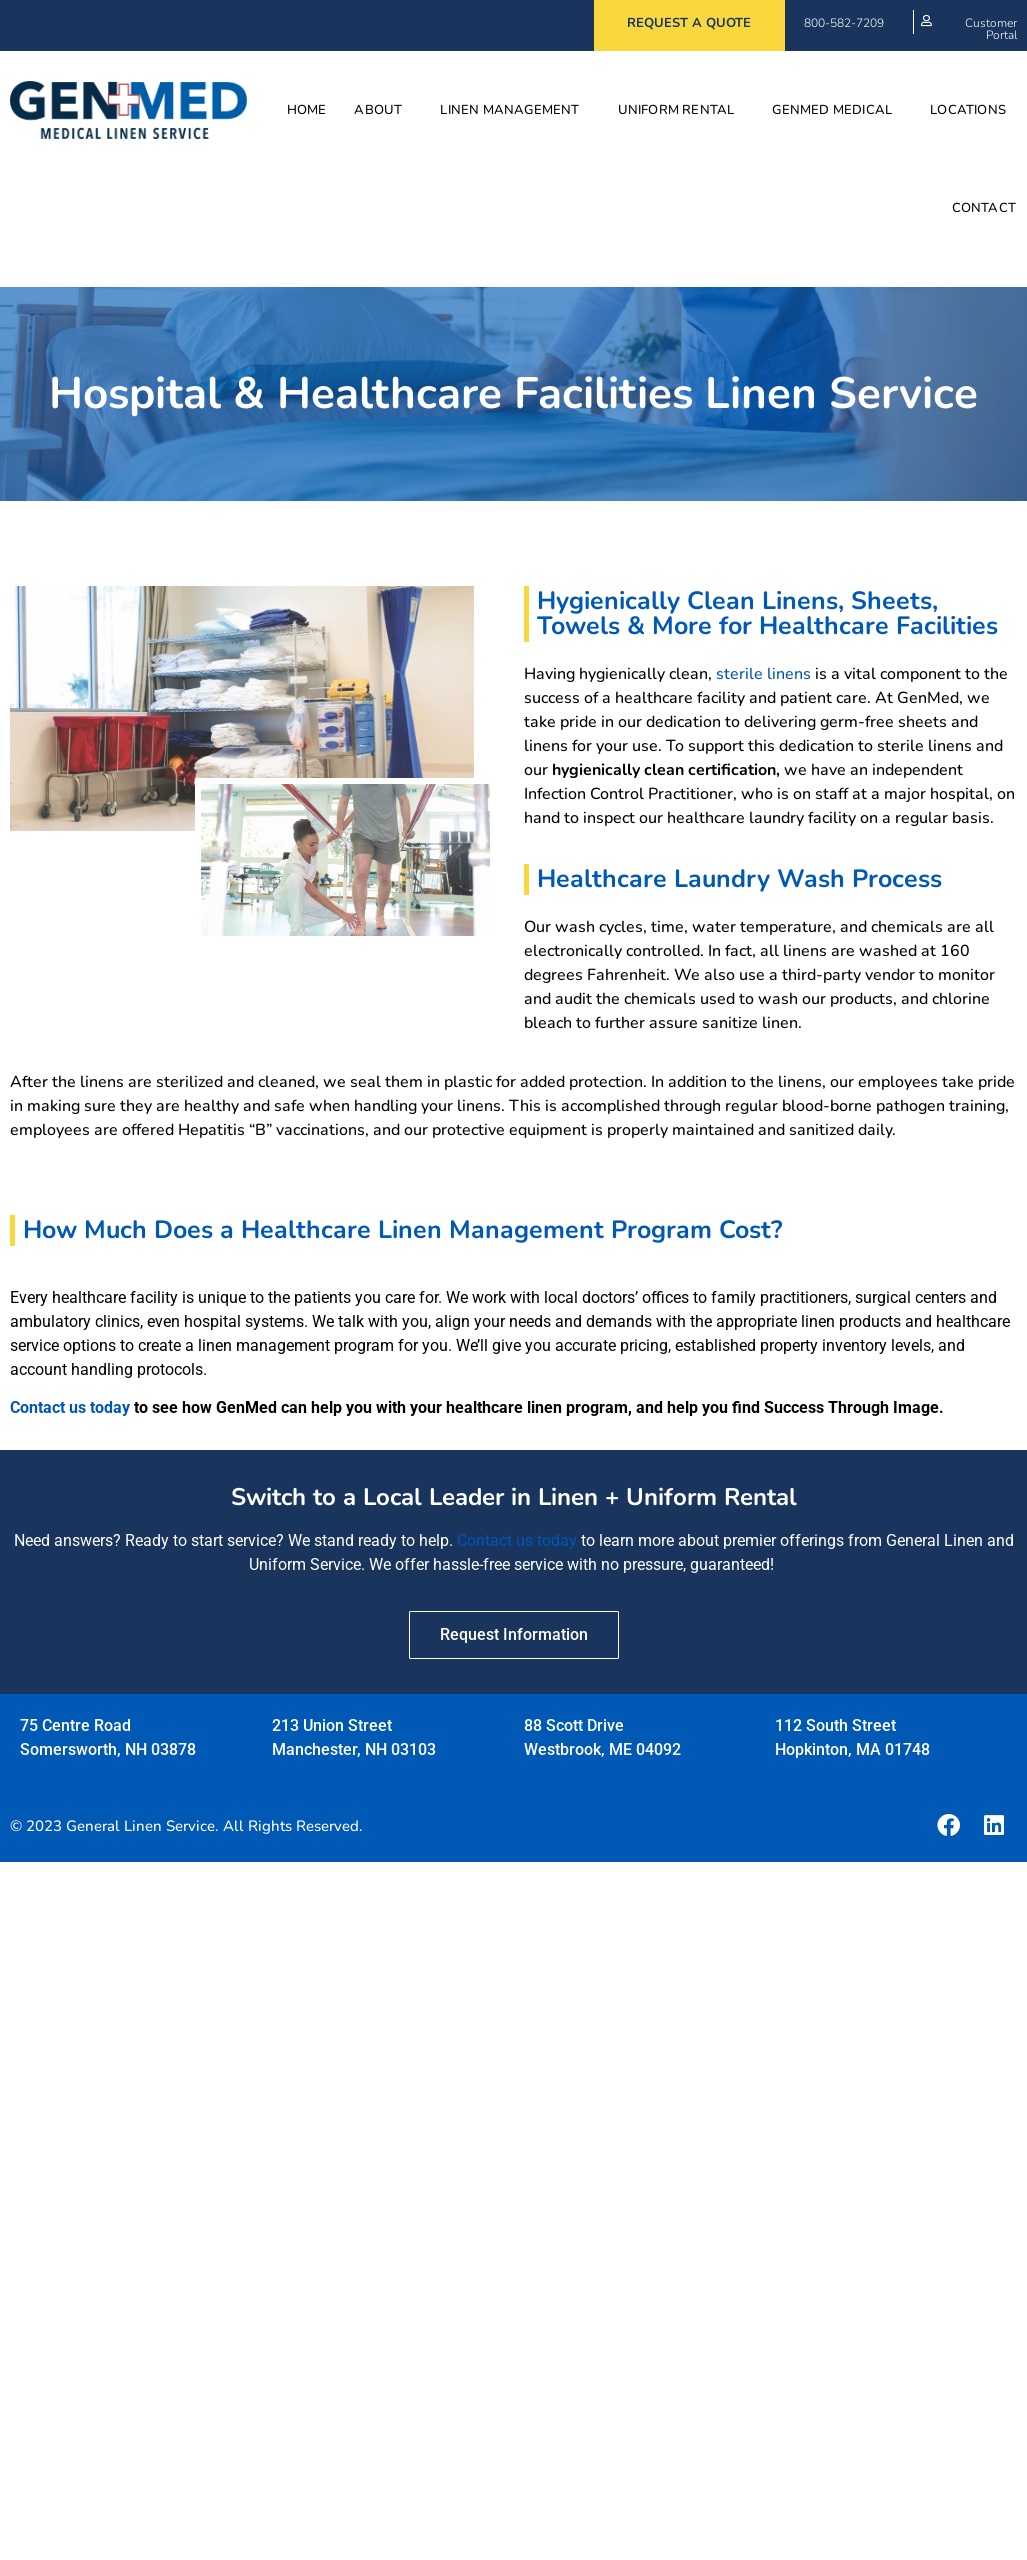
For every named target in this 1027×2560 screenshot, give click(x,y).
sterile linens (763, 674)
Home (307, 110)
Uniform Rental (681, 110)
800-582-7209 (844, 23)
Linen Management (514, 110)
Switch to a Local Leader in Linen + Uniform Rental (514, 1497)
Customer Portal (991, 29)
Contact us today (70, 1407)
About (383, 110)
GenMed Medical (837, 110)
